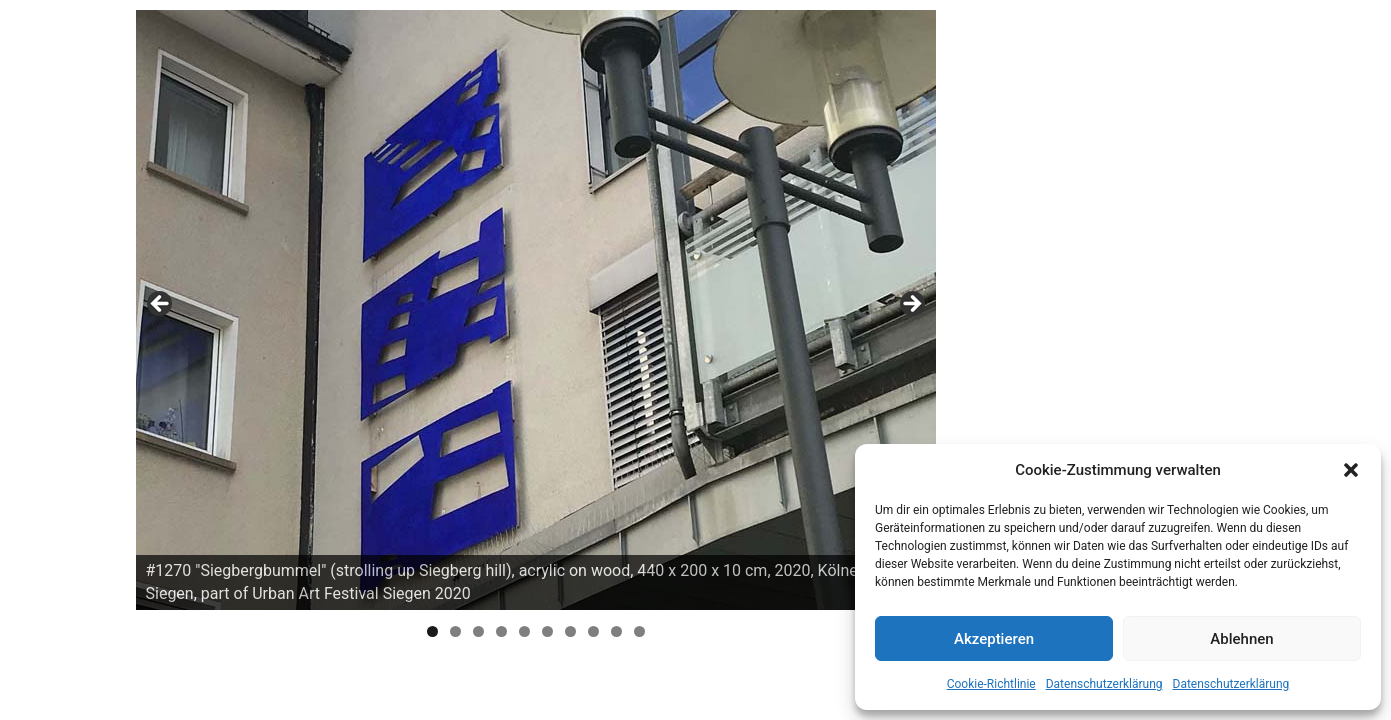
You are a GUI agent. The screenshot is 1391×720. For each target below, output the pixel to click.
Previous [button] (161, 305)
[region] (536, 310)
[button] (1351, 470)
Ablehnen (1241, 639)
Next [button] (911, 305)
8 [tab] (593, 631)
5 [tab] (524, 631)
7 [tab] (570, 631)
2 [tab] (455, 631)
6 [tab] (547, 631)
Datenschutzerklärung (1104, 684)
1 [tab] (432, 631)
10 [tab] (639, 631)
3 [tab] (478, 631)
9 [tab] (616, 631)
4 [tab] (501, 631)
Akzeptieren (994, 639)
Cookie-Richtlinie (991, 684)
